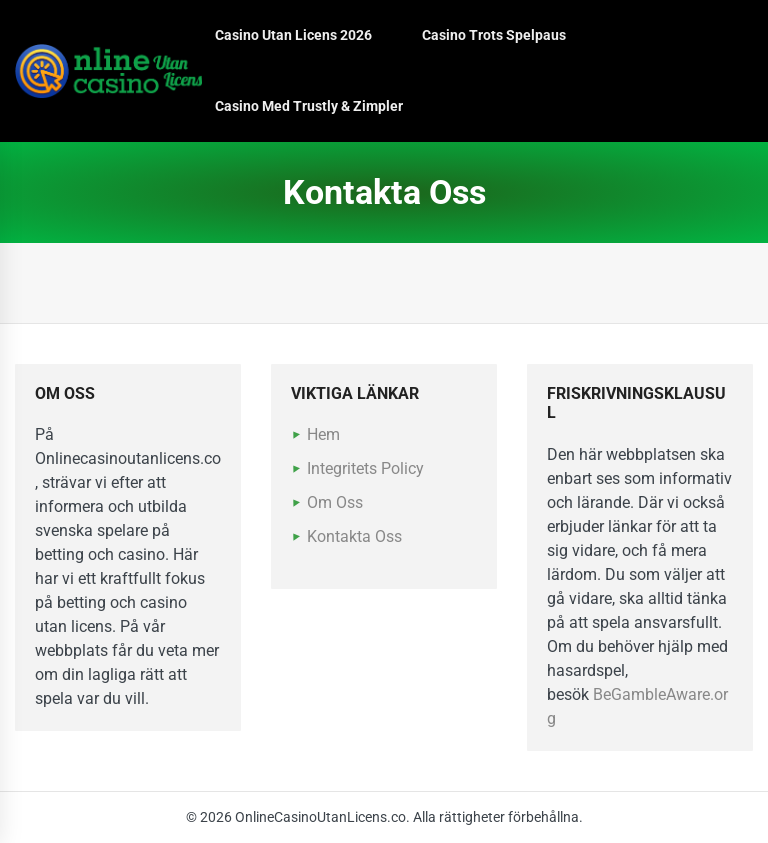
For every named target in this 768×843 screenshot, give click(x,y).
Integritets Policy (365, 468)
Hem (323, 434)
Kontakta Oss (354, 536)
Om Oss (335, 502)
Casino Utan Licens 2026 (293, 35)
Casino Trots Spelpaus (494, 35)
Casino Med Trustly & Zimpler (309, 106)
